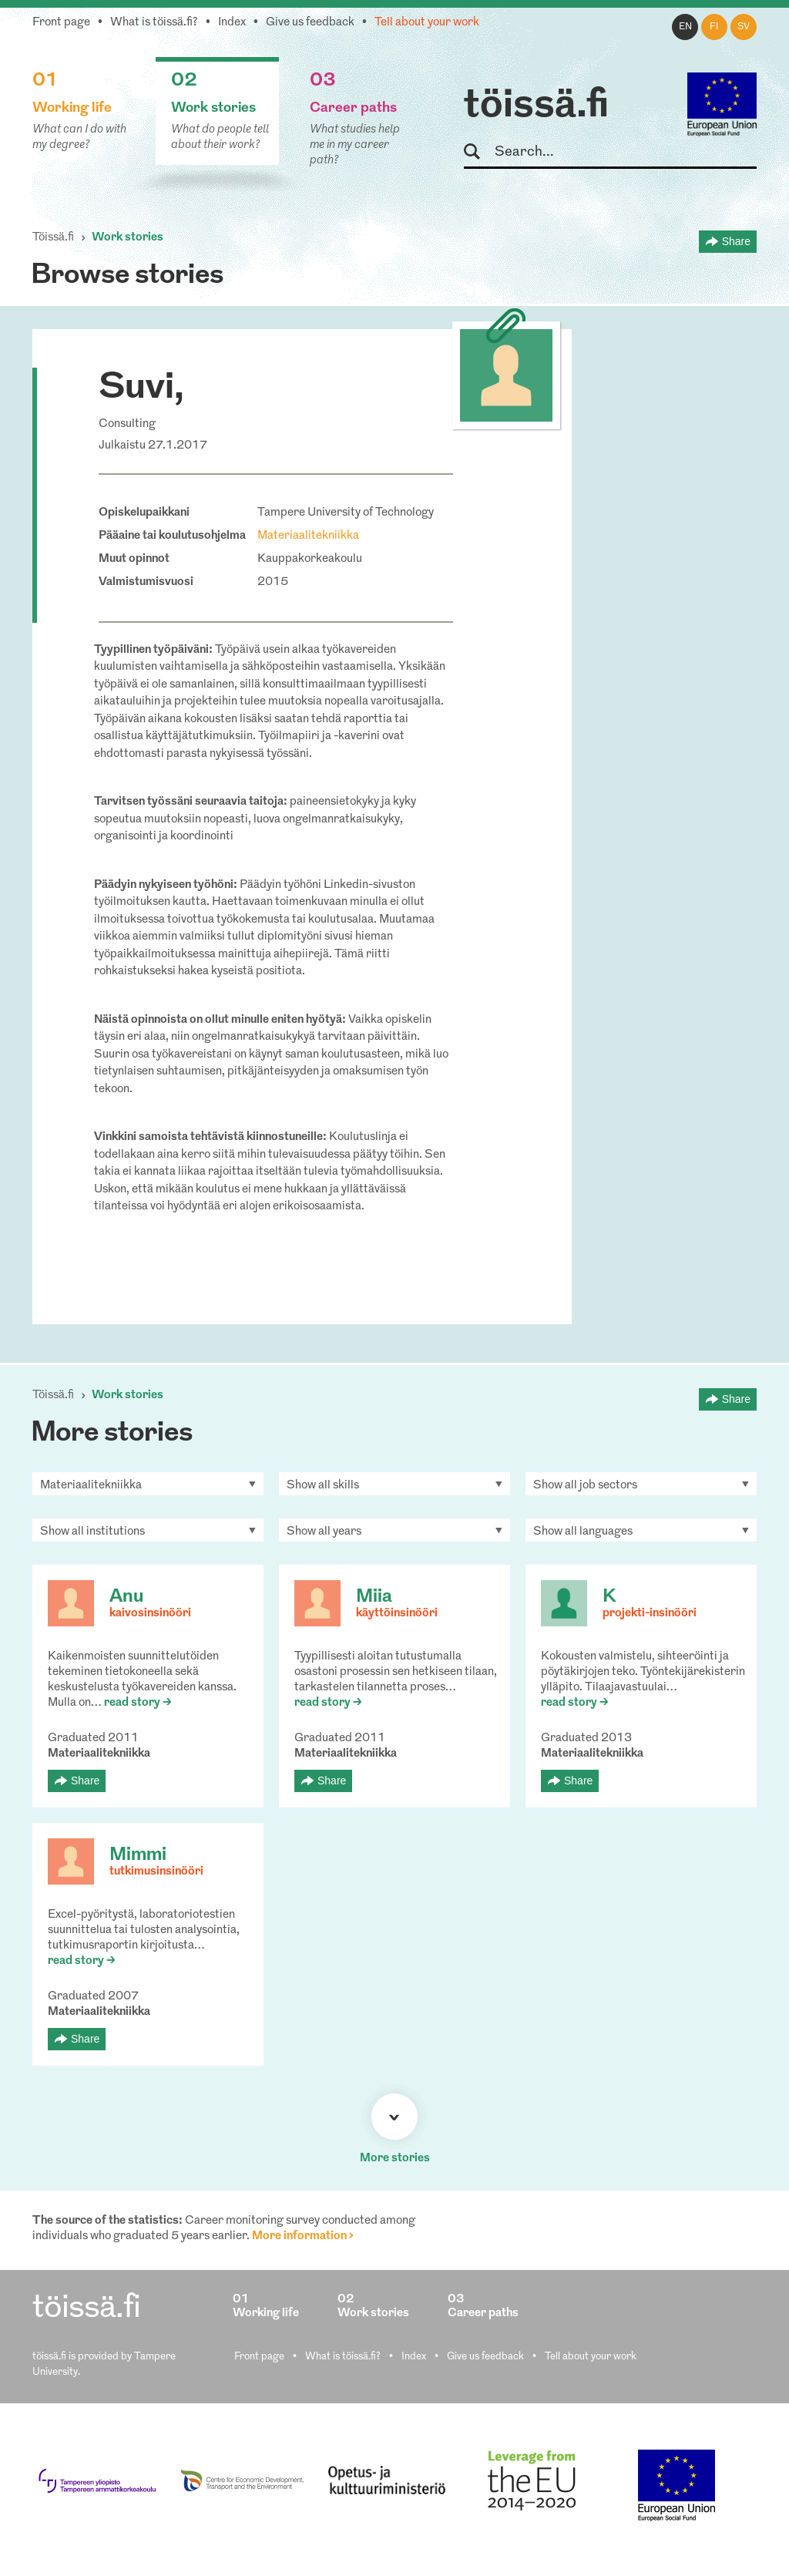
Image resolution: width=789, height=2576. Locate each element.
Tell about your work (426, 23)
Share (736, 241)
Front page (61, 23)
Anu (126, 1597)
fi (714, 27)
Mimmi (137, 1855)
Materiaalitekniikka (308, 536)
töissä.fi (536, 106)
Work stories (127, 238)
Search (479, 152)
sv (743, 27)
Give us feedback (310, 23)
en (685, 27)
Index (232, 23)
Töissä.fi (53, 238)
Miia (374, 1597)
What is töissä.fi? (154, 23)
